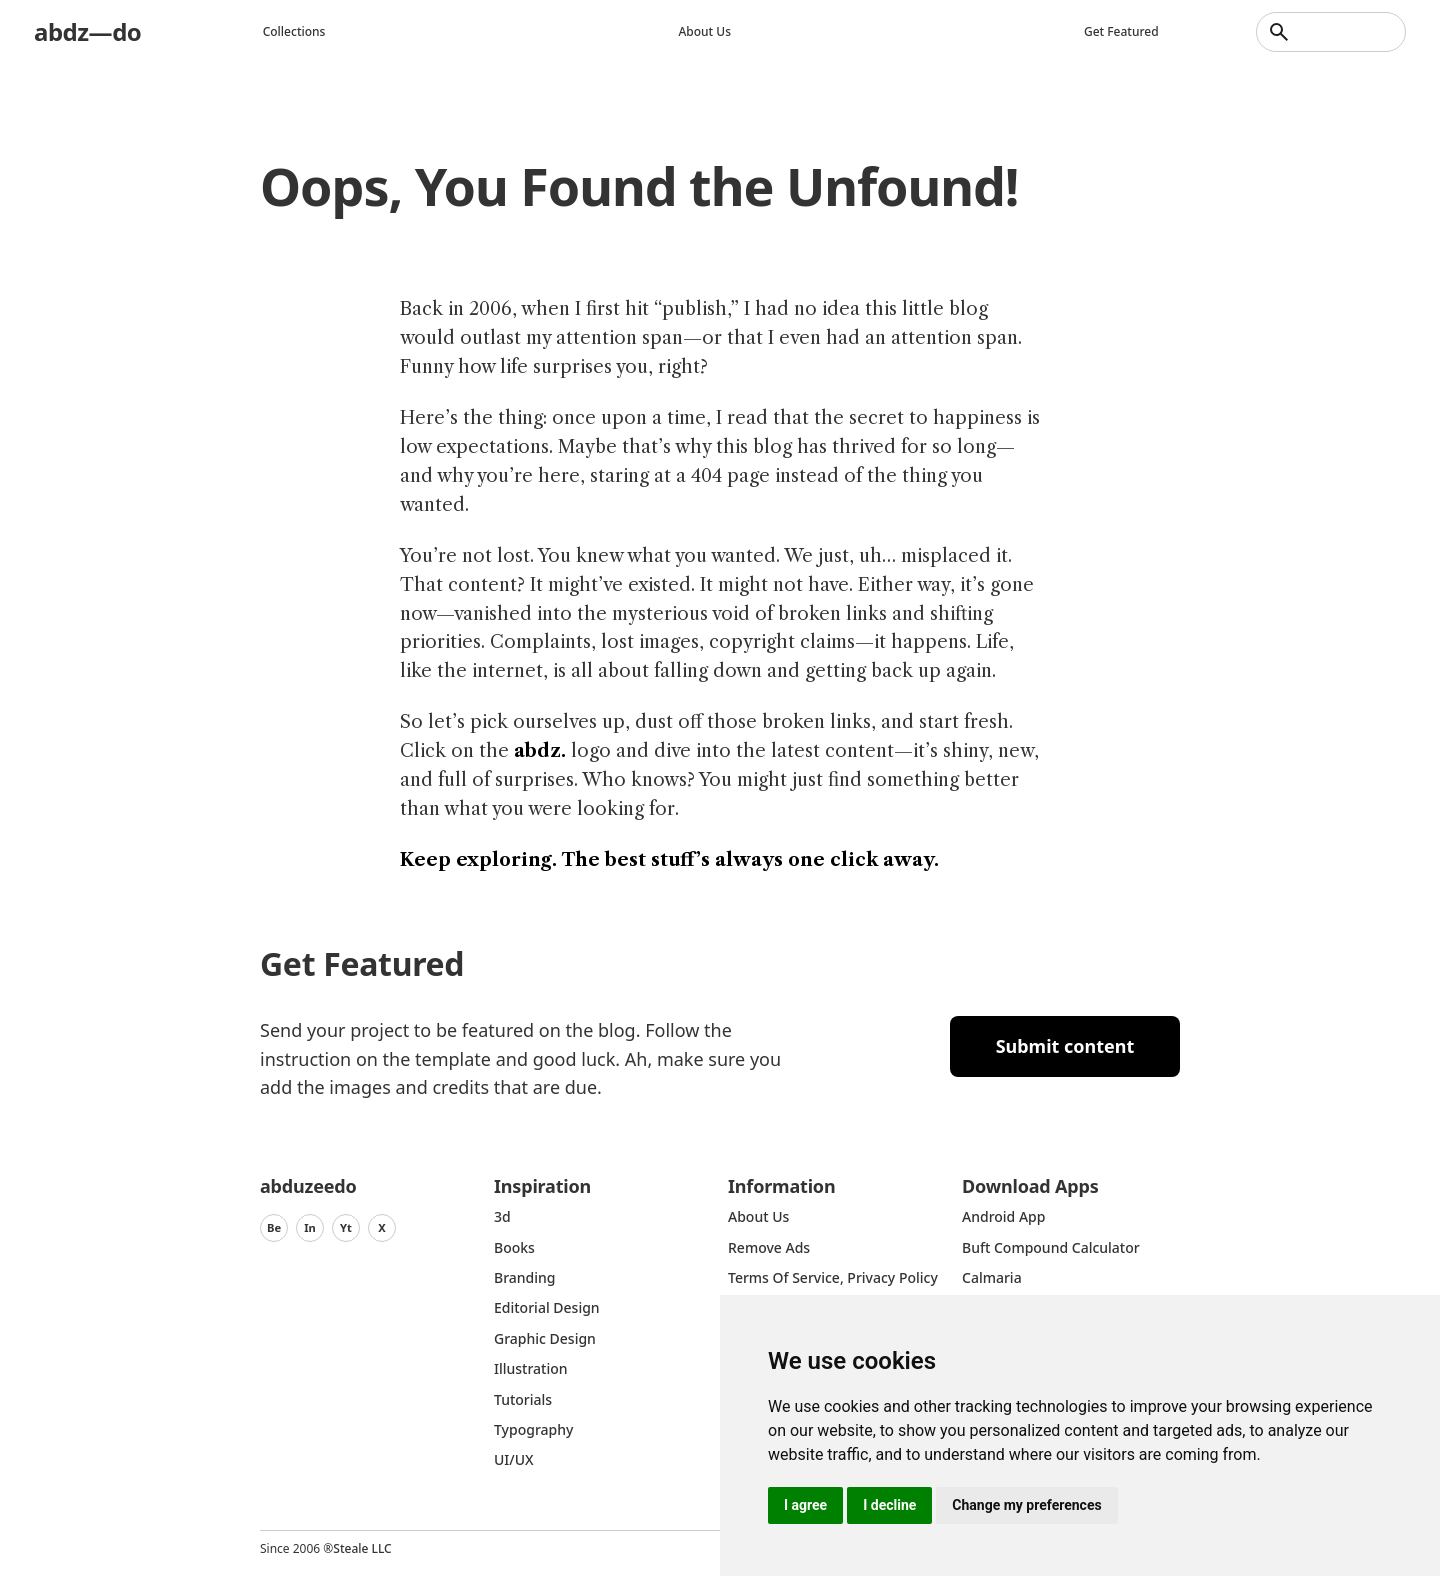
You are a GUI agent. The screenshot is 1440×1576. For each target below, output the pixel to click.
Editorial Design (547, 1307)
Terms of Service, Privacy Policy (833, 1277)
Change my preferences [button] (1026, 1505)
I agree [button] (805, 1505)
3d (502, 1216)
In (310, 1227)
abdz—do (87, 31)
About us (704, 31)
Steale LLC (362, 1548)
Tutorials (523, 1399)
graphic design (545, 1338)
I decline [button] (889, 1505)
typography (533, 1429)
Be (274, 1227)
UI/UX (514, 1459)
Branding (525, 1277)
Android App (1003, 1216)
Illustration (531, 1368)
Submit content (1065, 1046)
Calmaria (992, 1277)
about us (758, 1216)
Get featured (1121, 31)
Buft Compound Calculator (1051, 1247)
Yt (346, 1227)
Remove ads (769, 1247)
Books (514, 1247)
